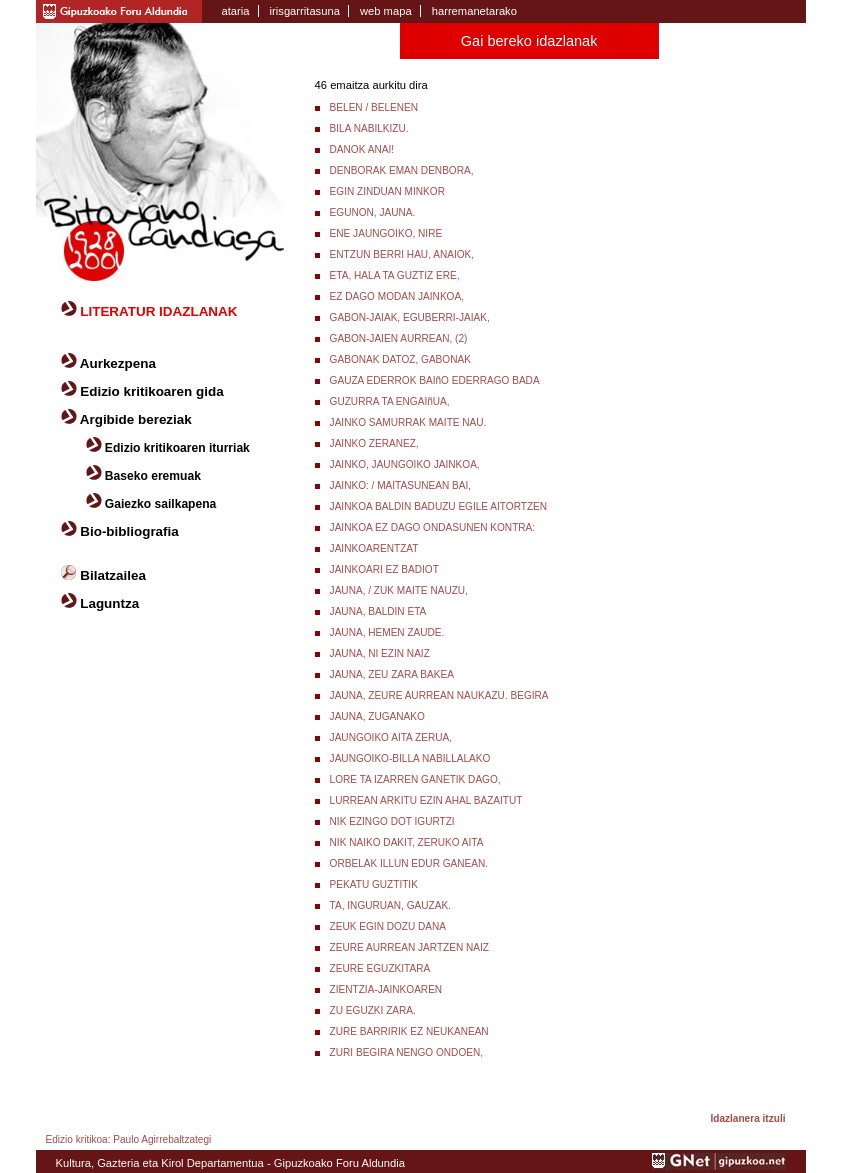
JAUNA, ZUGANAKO (377, 716)
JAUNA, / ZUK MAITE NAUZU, (399, 590)
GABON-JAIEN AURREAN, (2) (399, 338)
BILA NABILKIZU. (369, 128)
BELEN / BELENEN (374, 107)
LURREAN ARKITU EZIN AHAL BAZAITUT (426, 800)
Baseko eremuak (153, 476)
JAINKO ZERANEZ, (374, 443)
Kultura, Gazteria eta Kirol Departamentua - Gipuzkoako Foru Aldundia (230, 1163)
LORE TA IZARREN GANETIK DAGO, (415, 779)
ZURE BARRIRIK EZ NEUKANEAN (409, 1031)
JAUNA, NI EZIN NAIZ (380, 653)
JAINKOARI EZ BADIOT (384, 569)
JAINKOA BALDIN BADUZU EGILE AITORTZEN (438, 506)
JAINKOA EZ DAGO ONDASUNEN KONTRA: (433, 527)
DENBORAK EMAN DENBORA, (402, 170)
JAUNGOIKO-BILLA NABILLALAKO (410, 758)
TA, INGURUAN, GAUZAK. (390, 905)
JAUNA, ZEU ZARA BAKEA (392, 674)
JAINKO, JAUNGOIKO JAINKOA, (405, 464)
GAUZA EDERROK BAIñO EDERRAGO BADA (435, 380)
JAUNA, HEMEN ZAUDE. (387, 632)
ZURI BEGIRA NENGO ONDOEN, (406, 1052)
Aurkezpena (118, 363)
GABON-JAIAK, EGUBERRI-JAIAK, (410, 317)
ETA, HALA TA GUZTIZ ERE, (395, 275)
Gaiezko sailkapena (160, 504)
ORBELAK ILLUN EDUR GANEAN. (409, 863)
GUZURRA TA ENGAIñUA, (390, 401)
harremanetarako (474, 11)
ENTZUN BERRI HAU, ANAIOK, (402, 254)
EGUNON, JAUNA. (373, 212)
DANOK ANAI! (362, 149)
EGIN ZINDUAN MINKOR (387, 191)
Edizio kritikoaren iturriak (177, 448)
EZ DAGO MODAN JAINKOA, (397, 296)
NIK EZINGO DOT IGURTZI (392, 821)
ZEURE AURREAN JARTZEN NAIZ (409, 947)
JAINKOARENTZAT (374, 548)
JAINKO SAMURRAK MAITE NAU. (408, 422)
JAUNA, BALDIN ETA (378, 611)
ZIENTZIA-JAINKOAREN (386, 989)
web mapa (386, 11)
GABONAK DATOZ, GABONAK (400, 359)
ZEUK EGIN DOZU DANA (388, 926)
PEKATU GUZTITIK (374, 884)
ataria (236, 11)
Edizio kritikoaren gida (151, 391)
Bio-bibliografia (129, 531)
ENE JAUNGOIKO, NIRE (386, 233)
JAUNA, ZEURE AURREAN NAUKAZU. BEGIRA (439, 695)
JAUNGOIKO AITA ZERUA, (391, 737)
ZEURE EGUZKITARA (380, 968)
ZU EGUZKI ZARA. (373, 1010)
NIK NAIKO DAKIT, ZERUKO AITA (407, 842)
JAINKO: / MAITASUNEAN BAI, (401, 485)
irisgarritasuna (305, 11)
